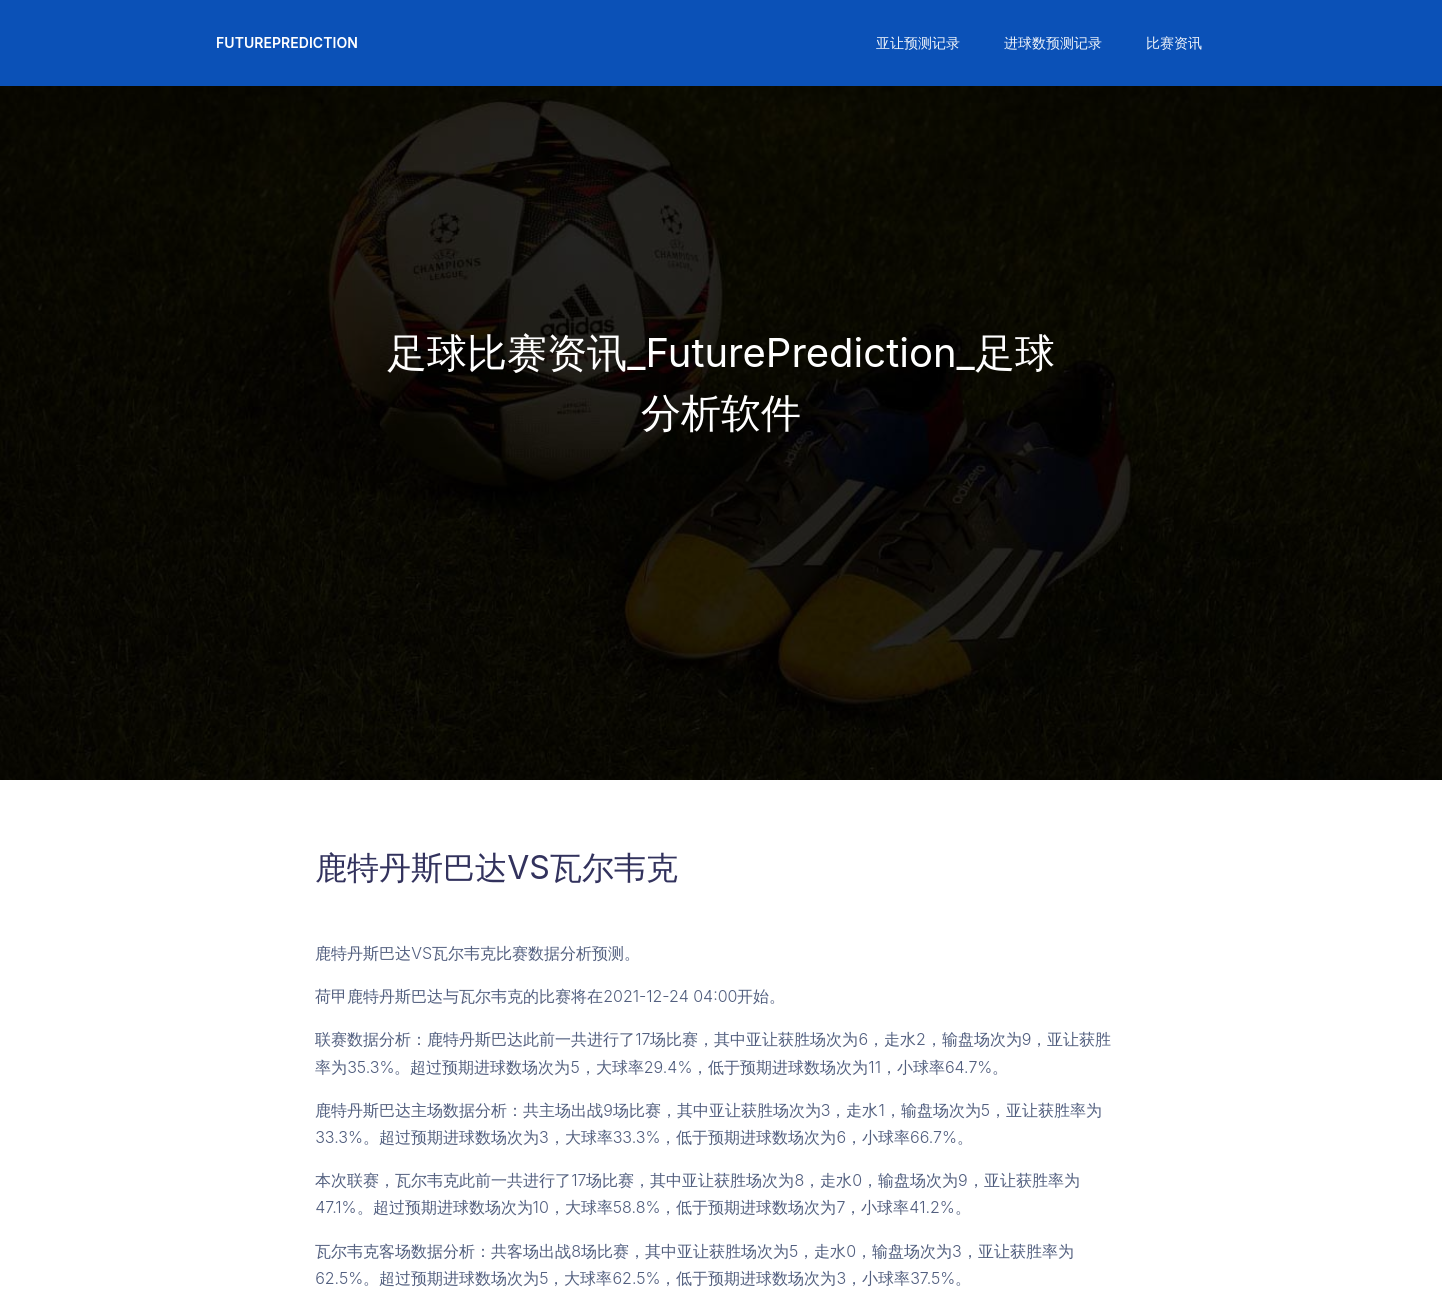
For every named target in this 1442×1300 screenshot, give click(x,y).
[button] (916, 43)
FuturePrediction (287, 42)
